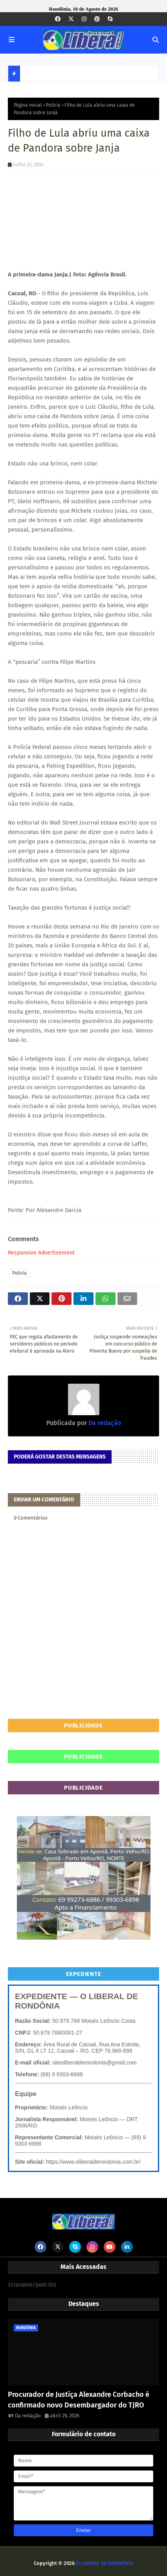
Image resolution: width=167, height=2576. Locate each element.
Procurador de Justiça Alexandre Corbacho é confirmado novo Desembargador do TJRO (78, 2399)
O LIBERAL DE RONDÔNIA (104, 2563)
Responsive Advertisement (41, 1252)
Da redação (104, 1423)
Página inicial (28, 105)
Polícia (53, 105)
